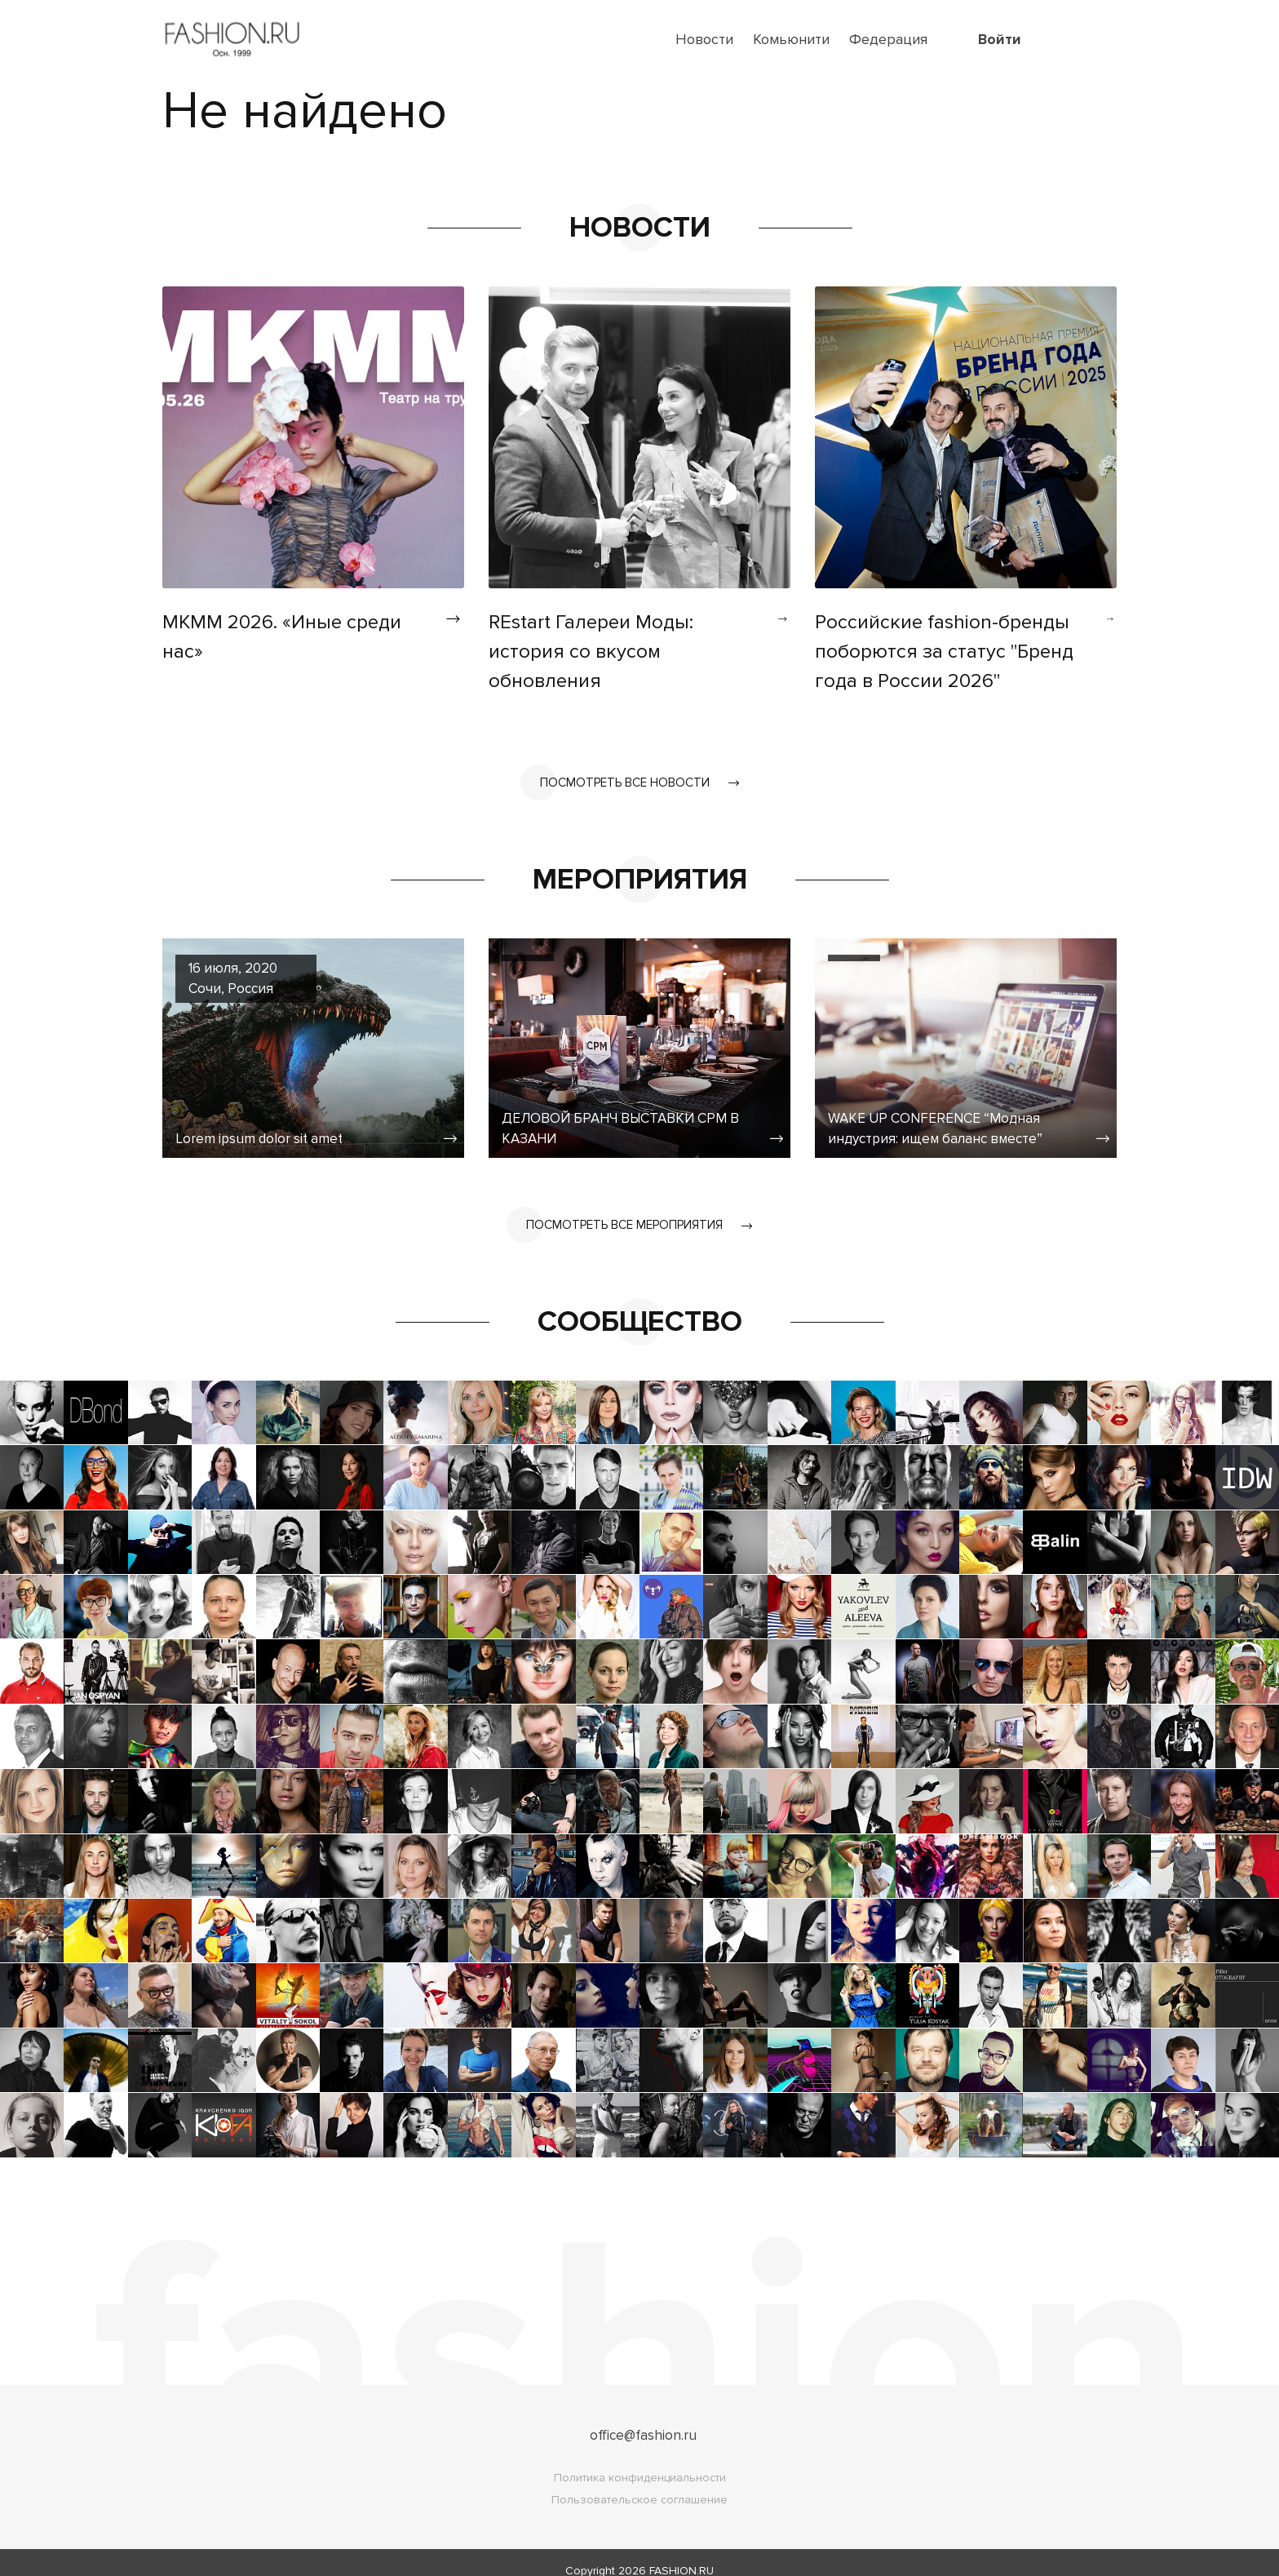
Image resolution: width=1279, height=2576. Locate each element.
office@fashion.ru (643, 2418)
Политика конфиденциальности (640, 2461)
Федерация (888, 39)
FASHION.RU (681, 2554)
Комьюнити (791, 39)
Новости (704, 39)
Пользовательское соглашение (639, 2483)
